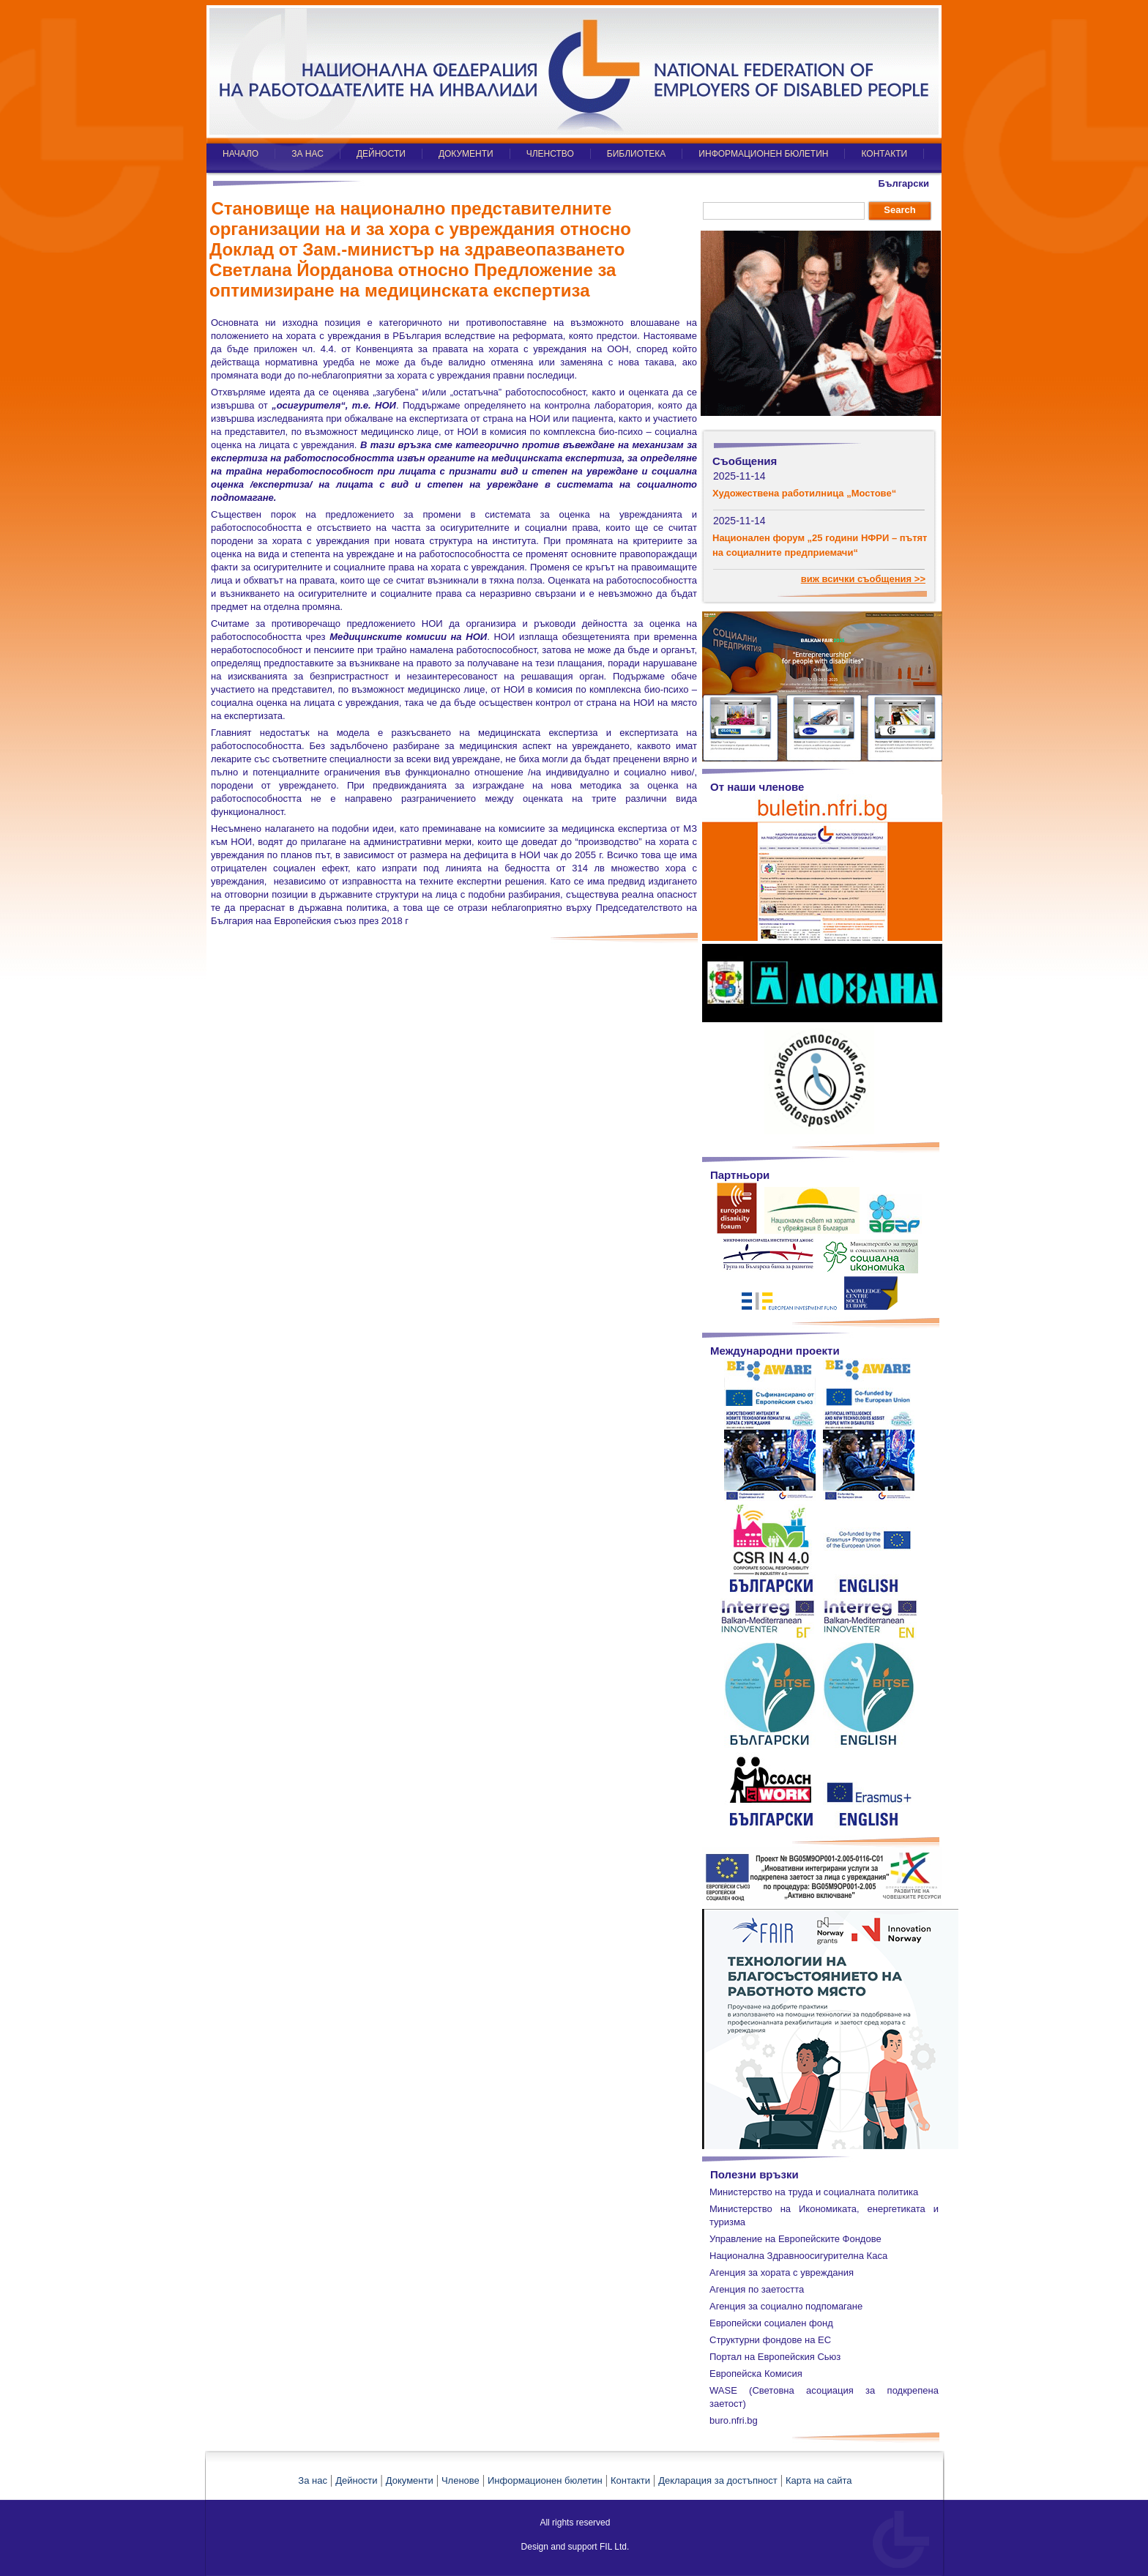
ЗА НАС (307, 154)
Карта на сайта (818, 2480)
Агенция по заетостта (756, 2289)
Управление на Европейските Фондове (795, 2238)
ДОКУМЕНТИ (466, 154)
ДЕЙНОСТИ (381, 154)
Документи (409, 2480)
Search (899, 209)
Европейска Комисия (755, 2373)
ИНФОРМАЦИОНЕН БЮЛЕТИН (763, 154)
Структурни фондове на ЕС (770, 2339)
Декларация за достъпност (718, 2480)
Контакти (630, 2480)
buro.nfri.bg (733, 2420)
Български (904, 183)
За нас (312, 2480)
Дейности (356, 2480)
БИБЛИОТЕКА (636, 154)
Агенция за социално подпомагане (785, 2306)
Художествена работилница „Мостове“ (804, 493)
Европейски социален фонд (771, 2323)
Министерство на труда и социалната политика (813, 2191)
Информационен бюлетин (545, 2480)
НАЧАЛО (240, 154)
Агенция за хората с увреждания (781, 2272)
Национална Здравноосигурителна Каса (798, 2255)
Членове (460, 2480)
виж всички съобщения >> (863, 578)
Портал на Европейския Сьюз (774, 2356)
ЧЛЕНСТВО (550, 154)
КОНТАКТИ (884, 154)
